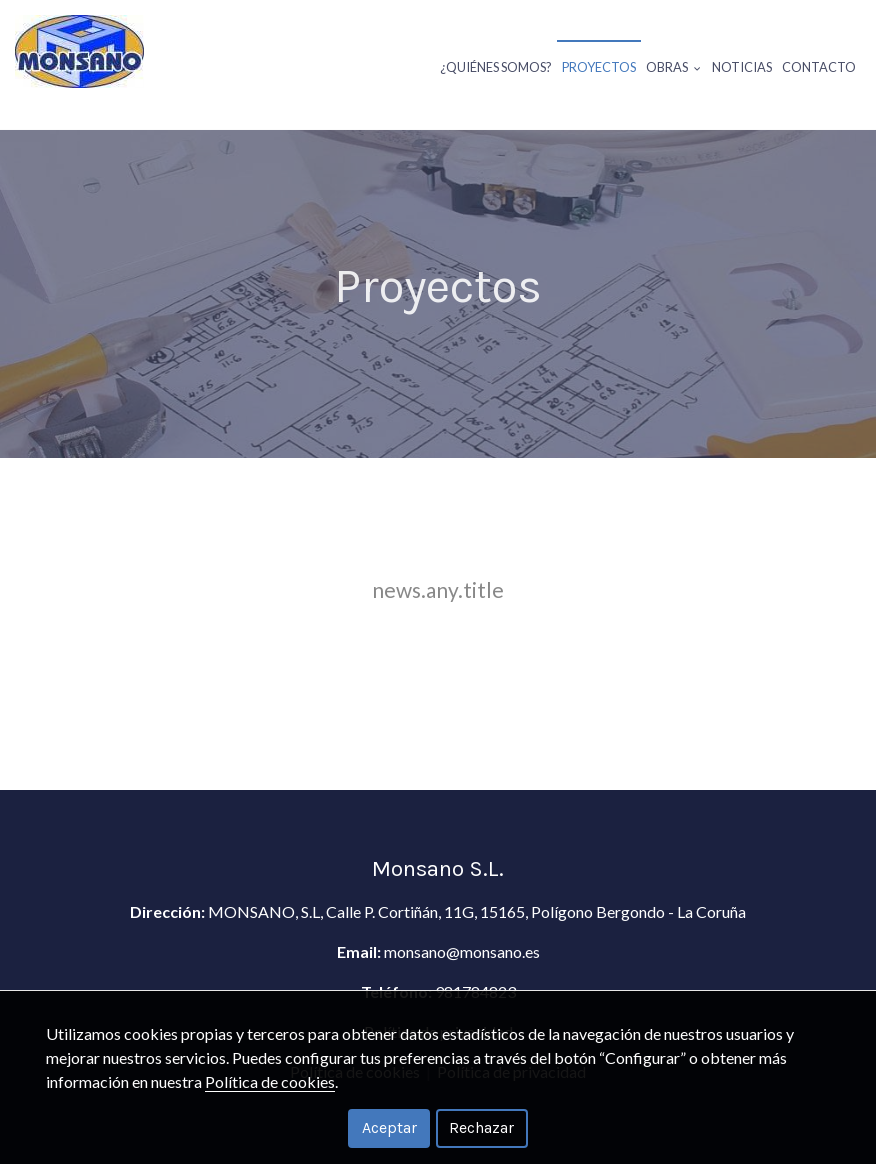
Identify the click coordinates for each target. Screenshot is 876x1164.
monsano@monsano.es (462, 951)
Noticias (742, 67)
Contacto (819, 67)
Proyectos (599, 67)
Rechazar (481, 1127)
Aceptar (389, 1127)
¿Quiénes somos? (496, 67)
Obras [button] (673, 67)
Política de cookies (270, 1081)
